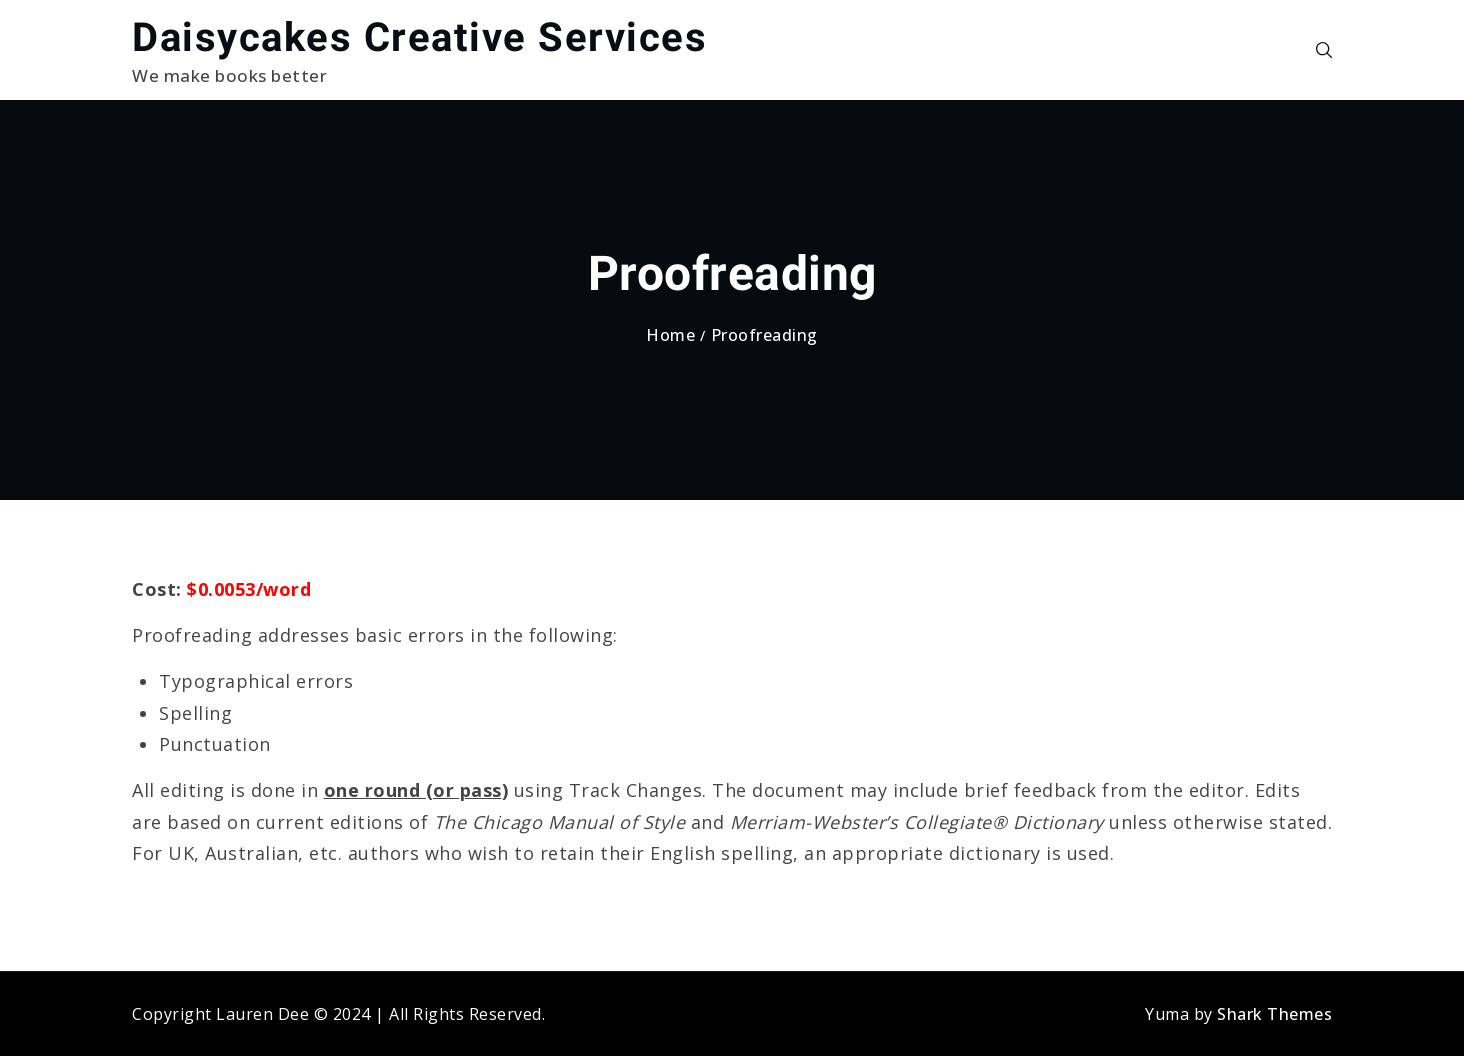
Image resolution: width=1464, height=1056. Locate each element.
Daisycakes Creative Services (419, 37)
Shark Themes (1274, 1014)
